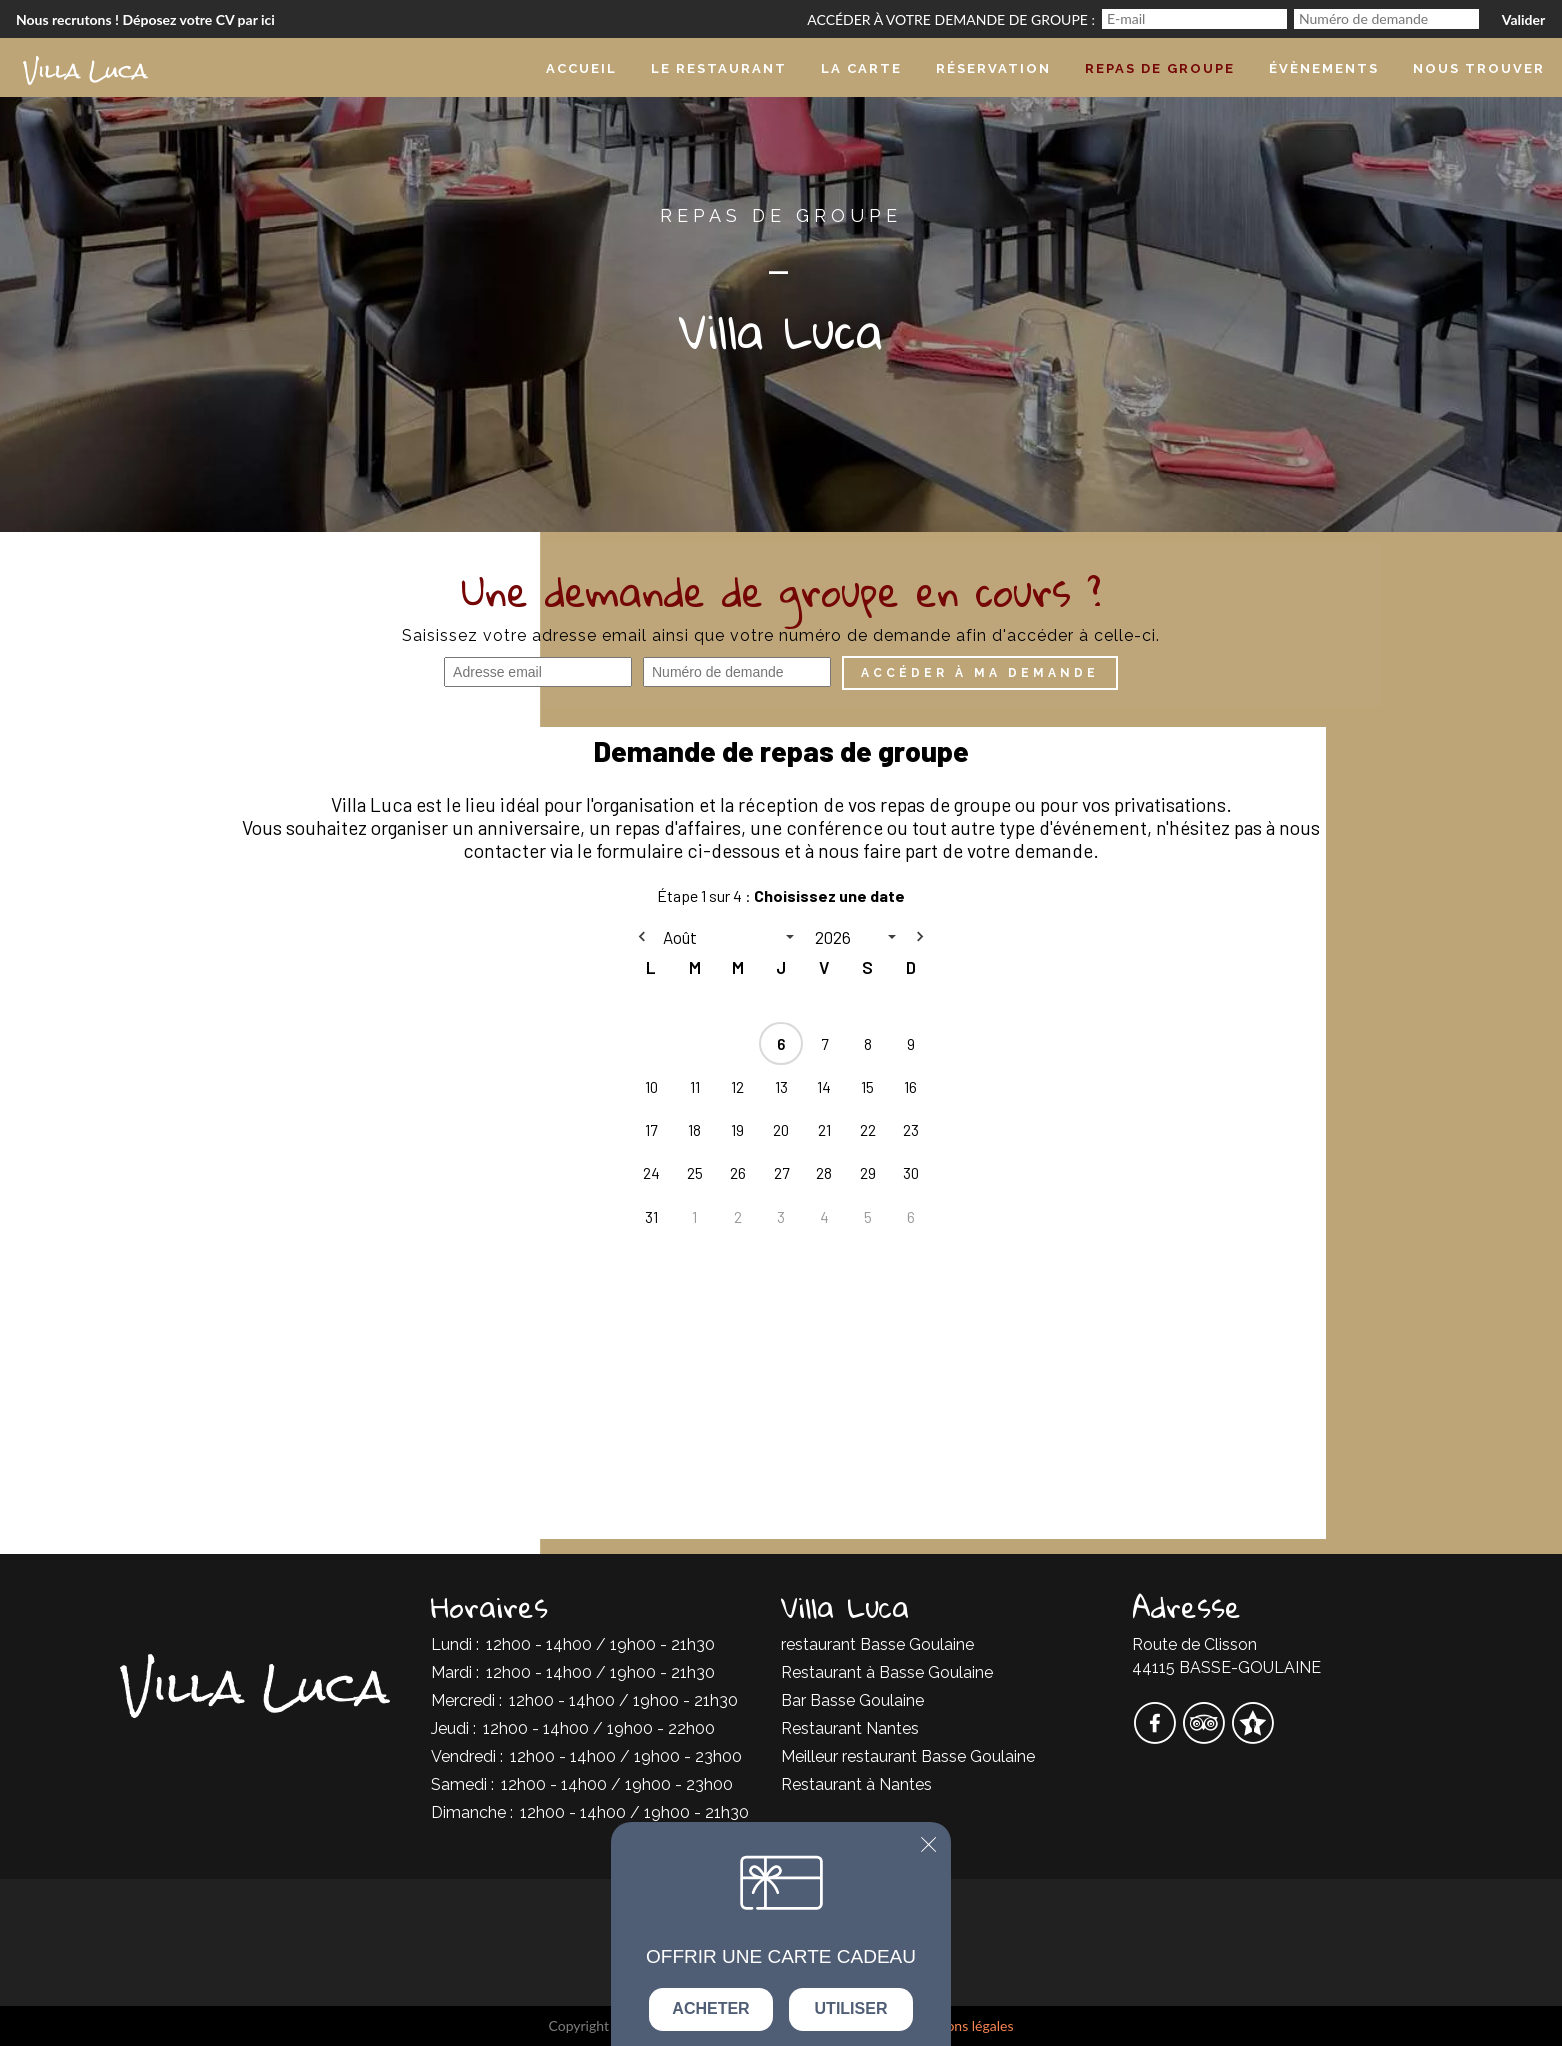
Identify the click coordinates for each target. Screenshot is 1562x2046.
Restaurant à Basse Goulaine (887, 1672)
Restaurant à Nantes (856, 1784)
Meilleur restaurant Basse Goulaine (908, 1756)
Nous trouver (1479, 68)
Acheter (710, 2008)
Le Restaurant (719, 68)
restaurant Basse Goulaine (877, 1644)
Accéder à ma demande (980, 673)
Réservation (993, 68)
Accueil (581, 68)
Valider (1523, 19)
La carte (861, 68)
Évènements (1324, 68)
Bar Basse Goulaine (852, 1700)
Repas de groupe (1160, 68)
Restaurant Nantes (850, 1728)
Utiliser (851, 2008)
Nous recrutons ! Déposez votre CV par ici (145, 19)
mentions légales (962, 2025)
